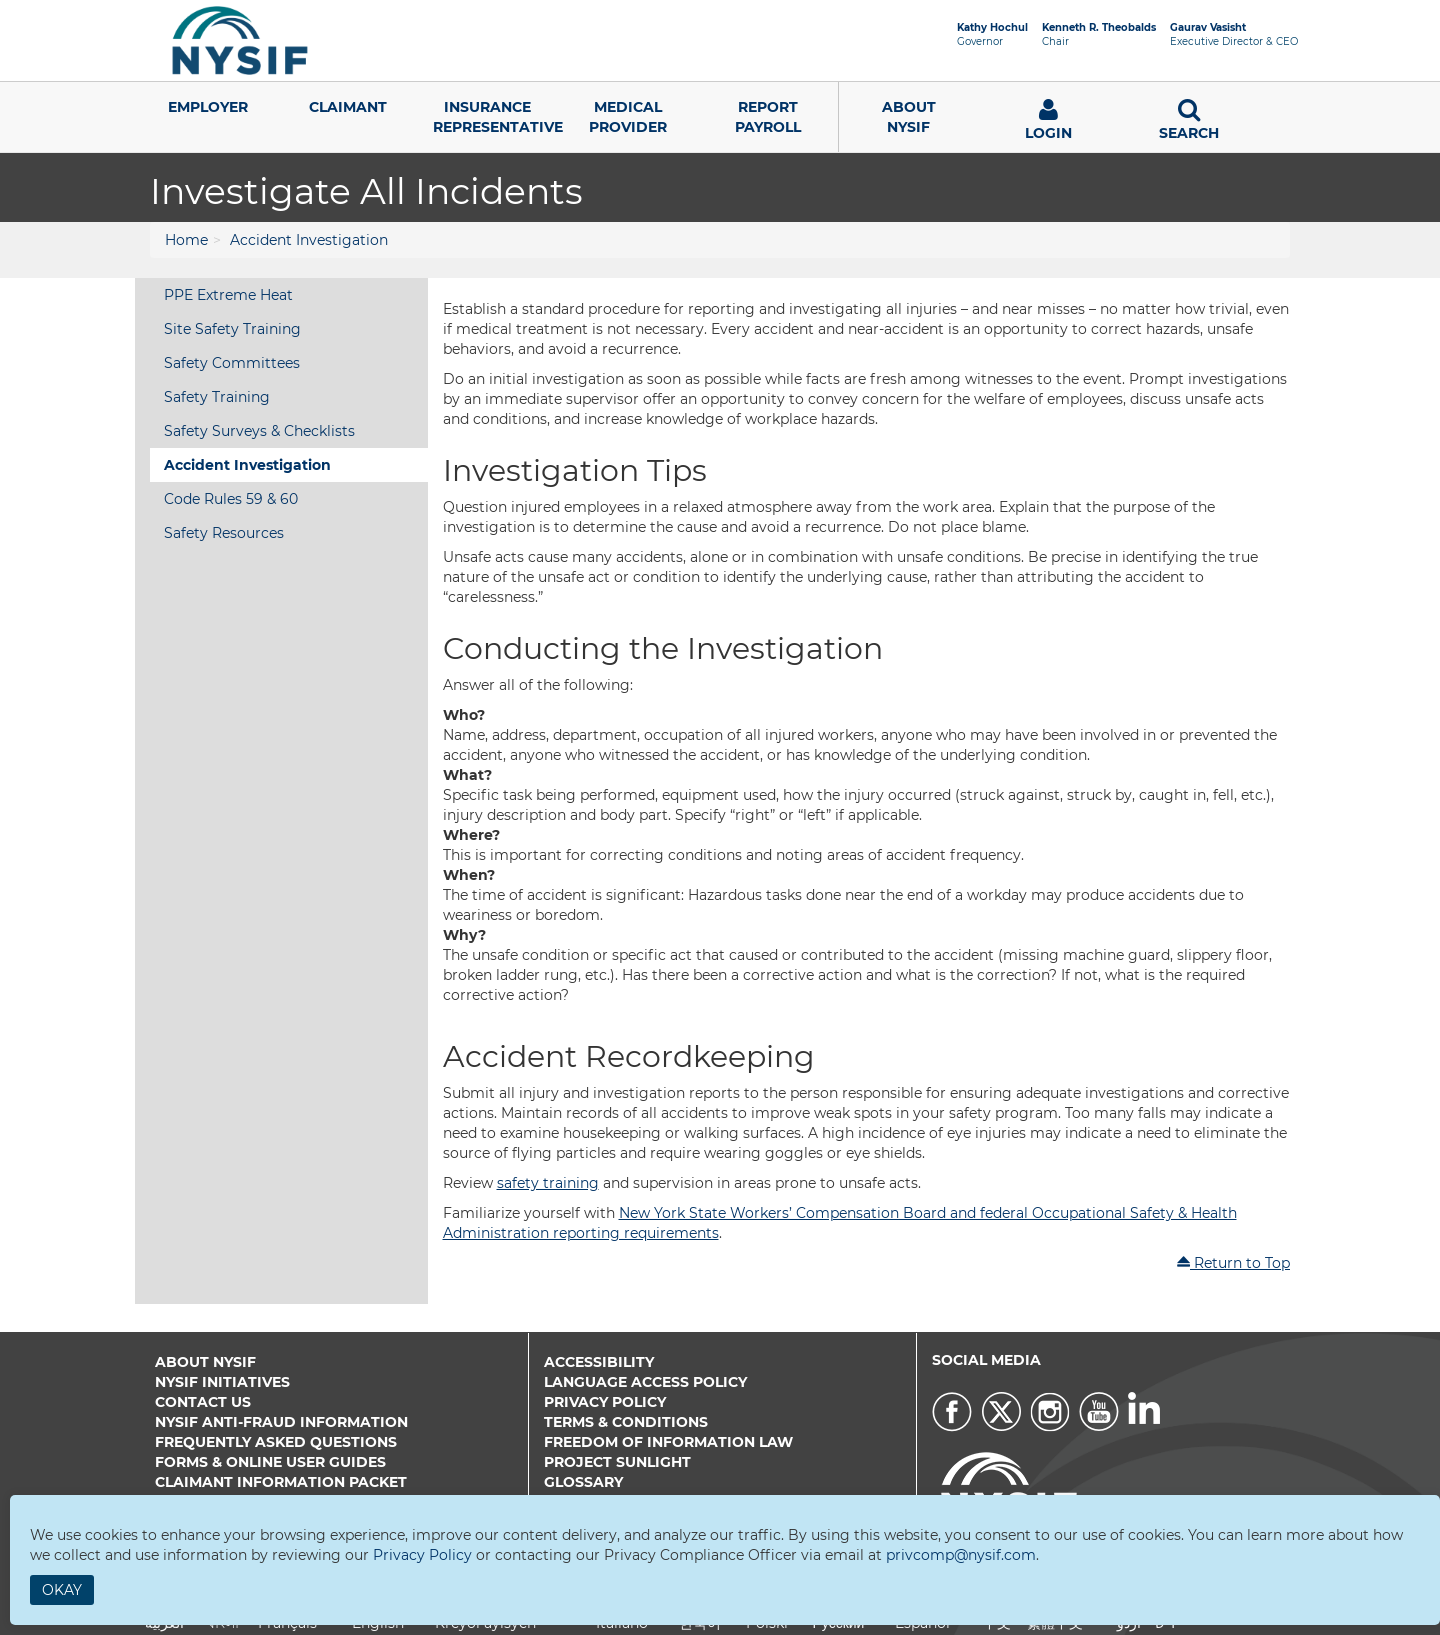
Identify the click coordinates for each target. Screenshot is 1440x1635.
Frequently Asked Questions (276, 1442)
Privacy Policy (605, 1402)
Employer (208, 107)
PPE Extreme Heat (228, 295)
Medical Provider (628, 117)
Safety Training (217, 397)
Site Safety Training (232, 329)
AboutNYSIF (909, 117)
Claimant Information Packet (281, 1482)
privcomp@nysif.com (961, 1555)
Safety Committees (232, 363)
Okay (62, 1590)
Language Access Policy (645, 1382)
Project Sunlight (617, 1462)
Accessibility (599, 1362)
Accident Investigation (309, 240)
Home (186, 240)
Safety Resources (224, 533)
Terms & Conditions (626, 1422)
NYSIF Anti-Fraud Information (281, 1422)
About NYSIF (205, 1362)
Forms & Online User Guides (270, 1462)
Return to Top (1233, 1263)
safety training (548, 1183)
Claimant (348, 107)
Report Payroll (768, 117)
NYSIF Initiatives (222, 1382)
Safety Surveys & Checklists (259, 431)
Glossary (583, 1482)
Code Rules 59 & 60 (231, 499)
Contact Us (203, 1402)
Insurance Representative (495, 117)
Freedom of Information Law (668, 1442)
